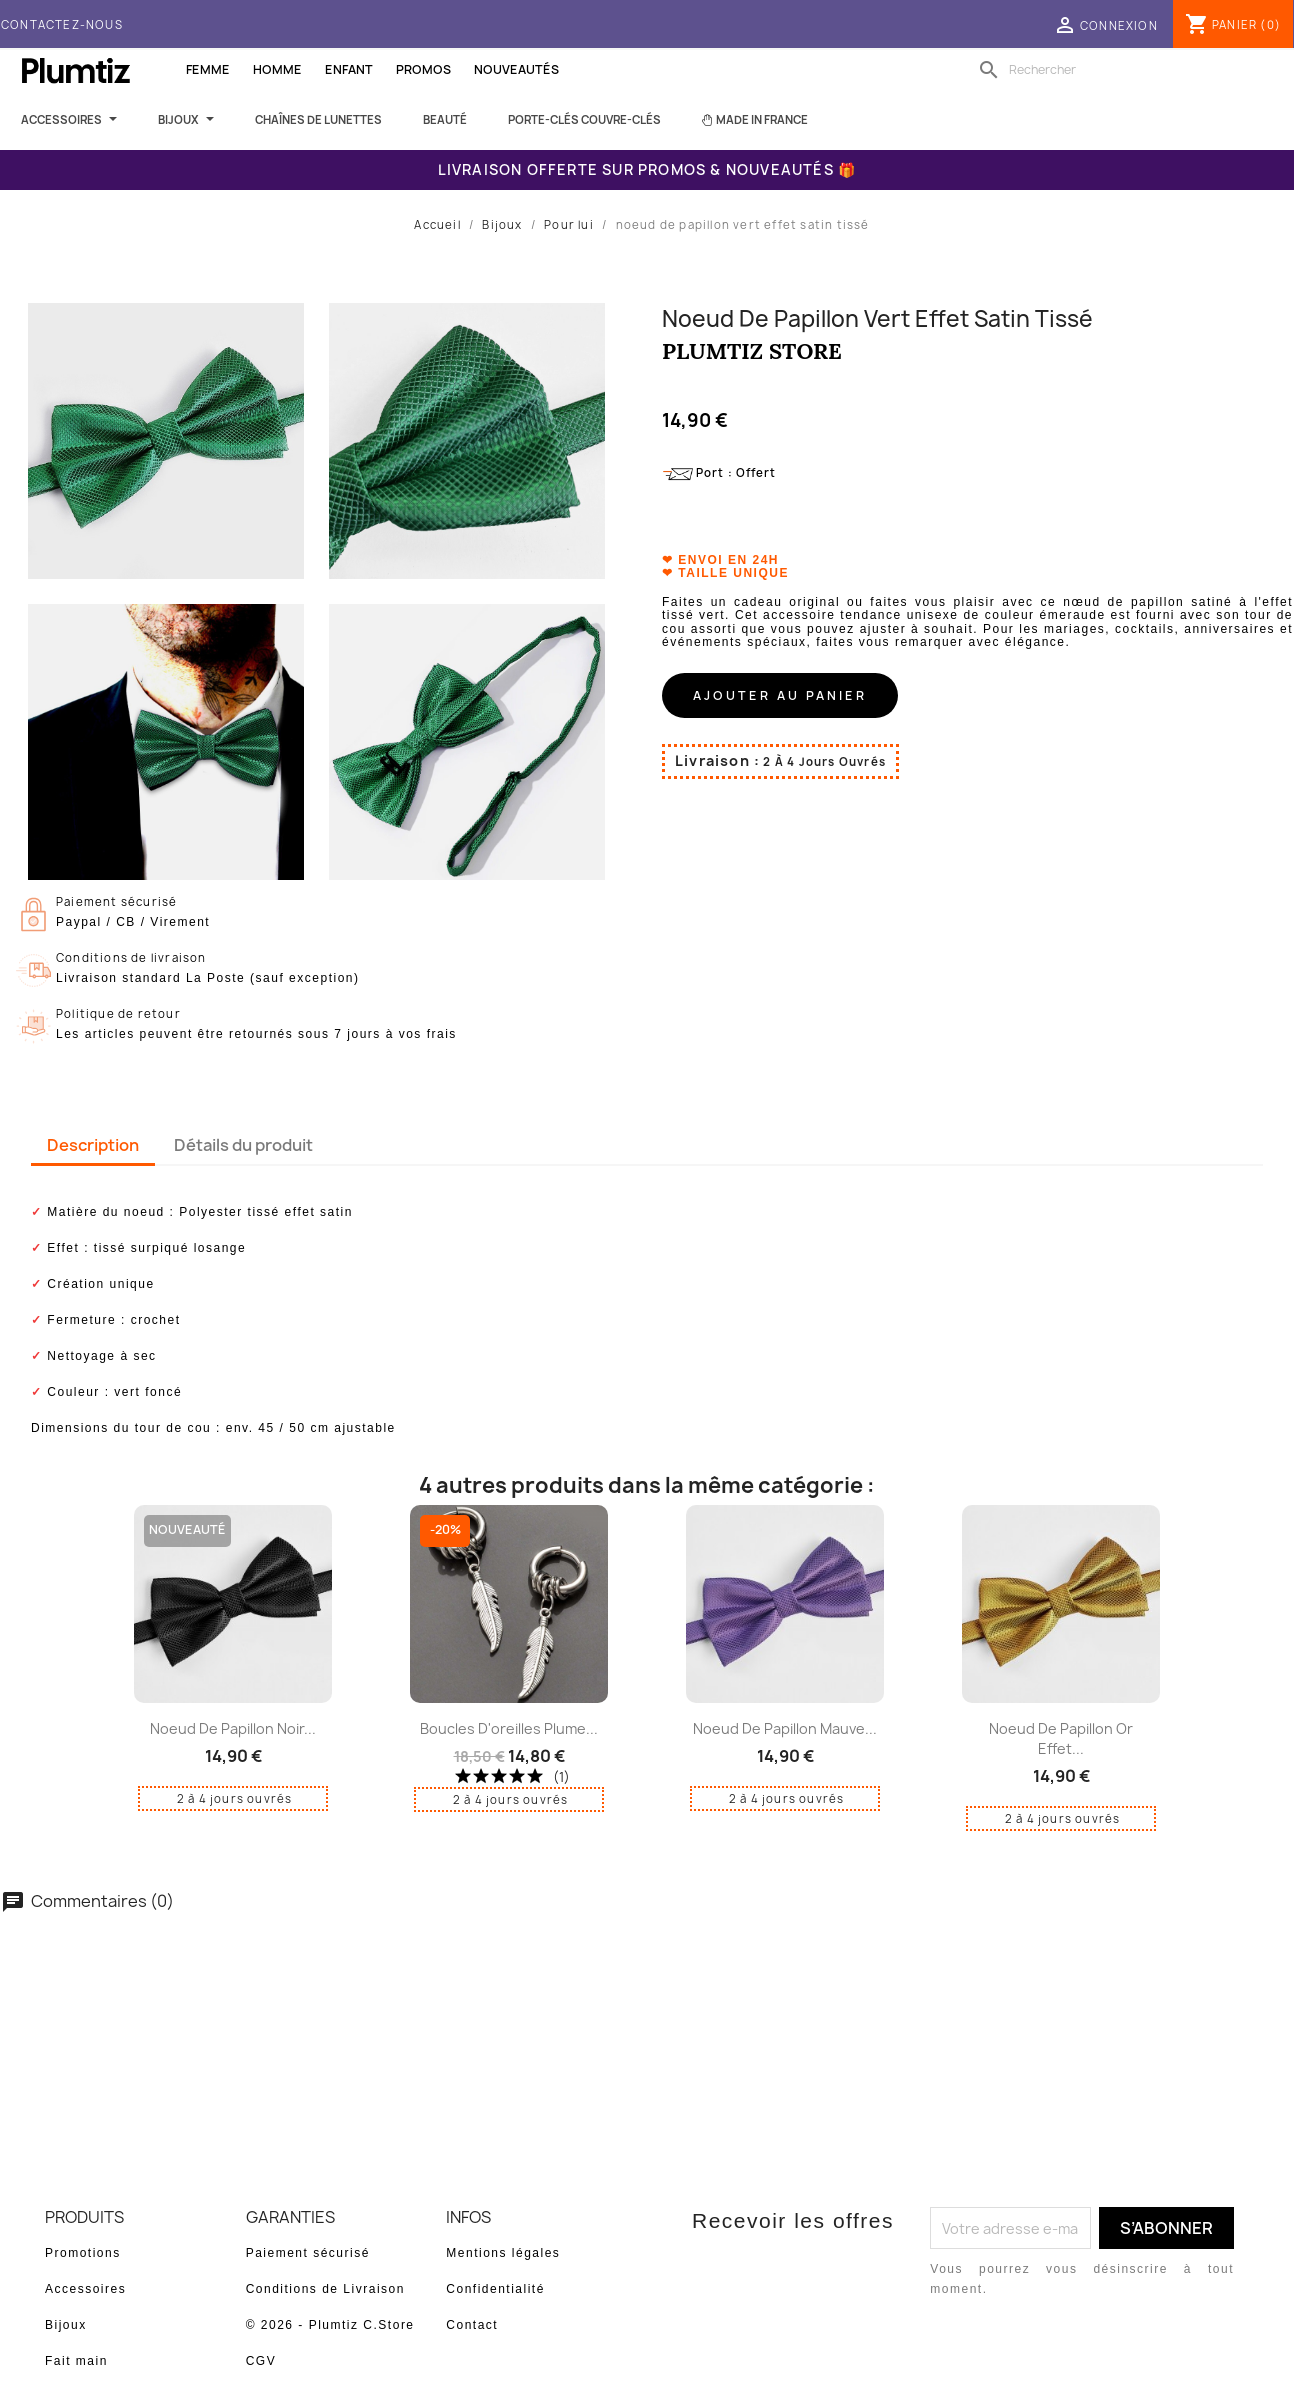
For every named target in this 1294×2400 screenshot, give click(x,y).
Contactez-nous (62, 24)
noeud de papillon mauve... (785, 1728)
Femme (208, 69)
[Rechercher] (1101, 70)
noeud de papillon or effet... (1061, 1738)
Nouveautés (516, 69)
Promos (423, 69)
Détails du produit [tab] (243, 1145)
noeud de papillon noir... (233, 1728)
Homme (277, 69)
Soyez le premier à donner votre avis (647, 1978)
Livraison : (717, 760)
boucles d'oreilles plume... (509, 1728)
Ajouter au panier (780, 695)
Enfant (349, 69)
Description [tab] (93, 1145)
